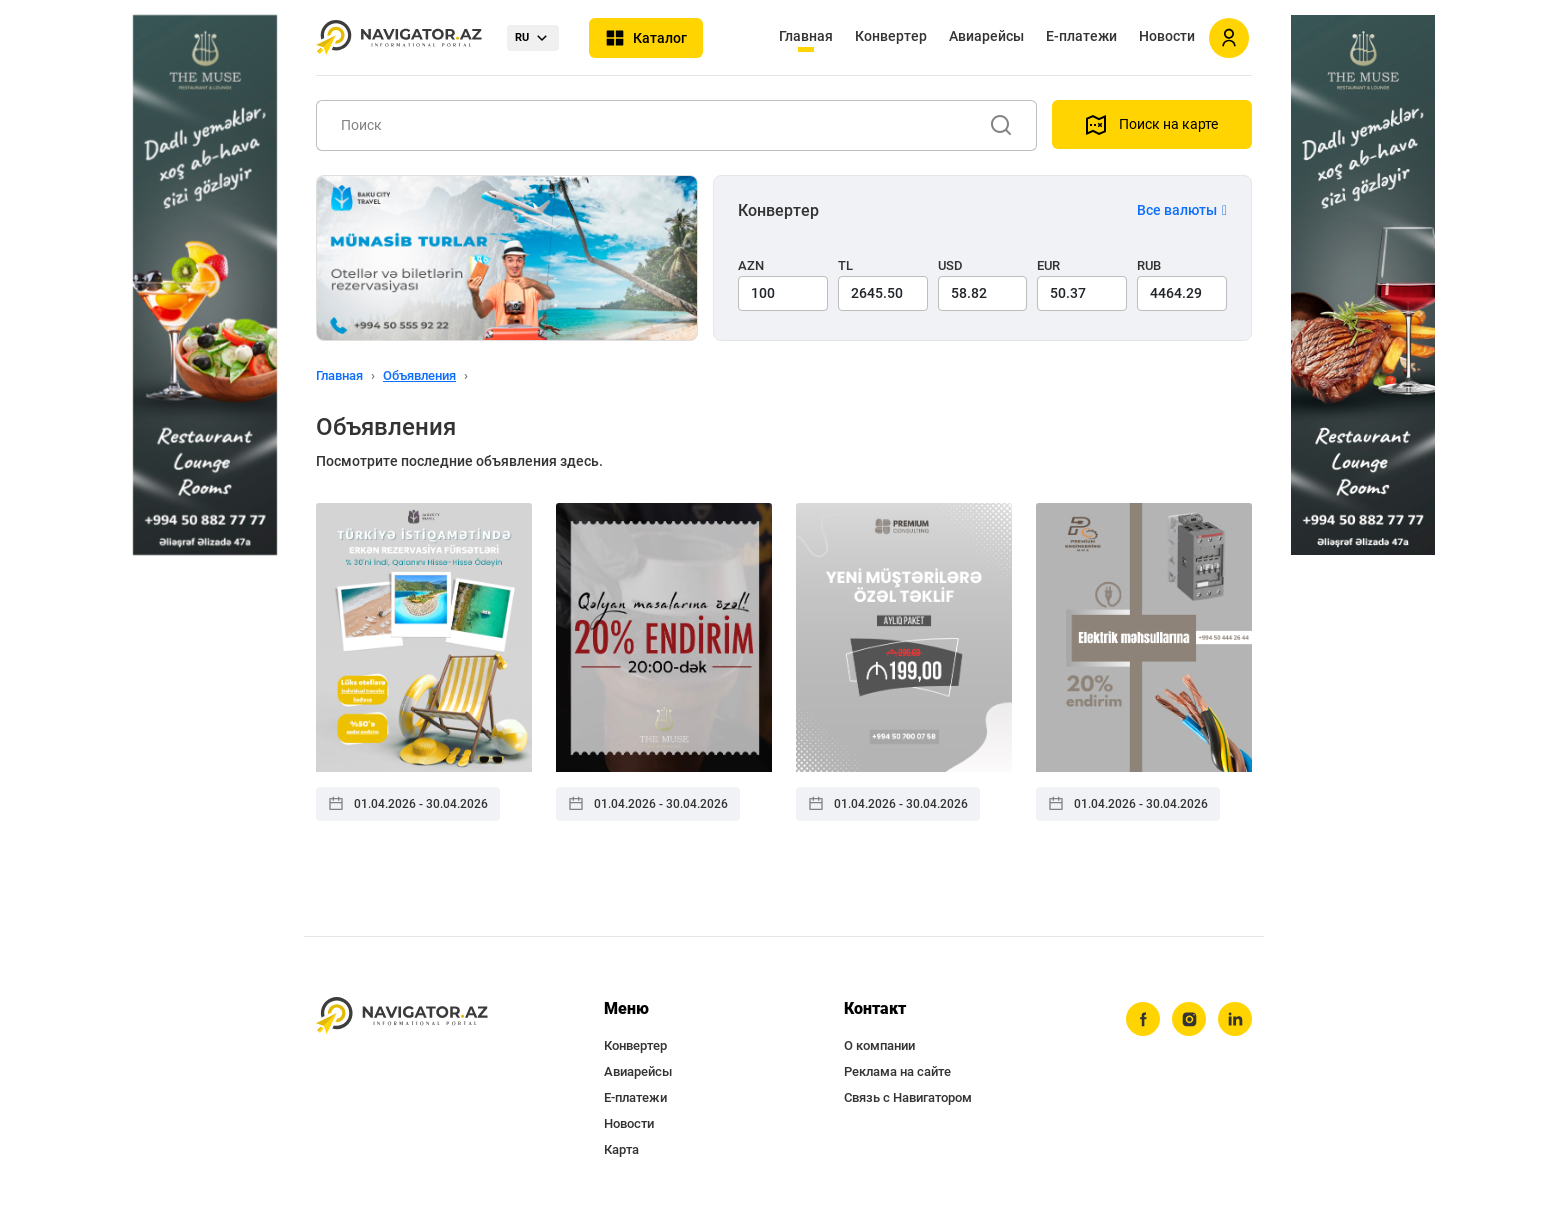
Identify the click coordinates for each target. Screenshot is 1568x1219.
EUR (1048, 265)
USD (950, 265)
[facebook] (1143, 1019)
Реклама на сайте (897, 1071)
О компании (879, 1045)
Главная (806, 36)
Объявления (419, 375)
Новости (1167, 36)
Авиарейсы (986, 36)
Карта (621, 1149)
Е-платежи (1081, 36)
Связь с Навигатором (908, 1097)
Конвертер (891, 36)
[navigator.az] (402, 1015)
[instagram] (1189, 1019)
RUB (1149, 265)
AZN (751, 265)
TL (845, 265)
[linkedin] (1235, 1019)
